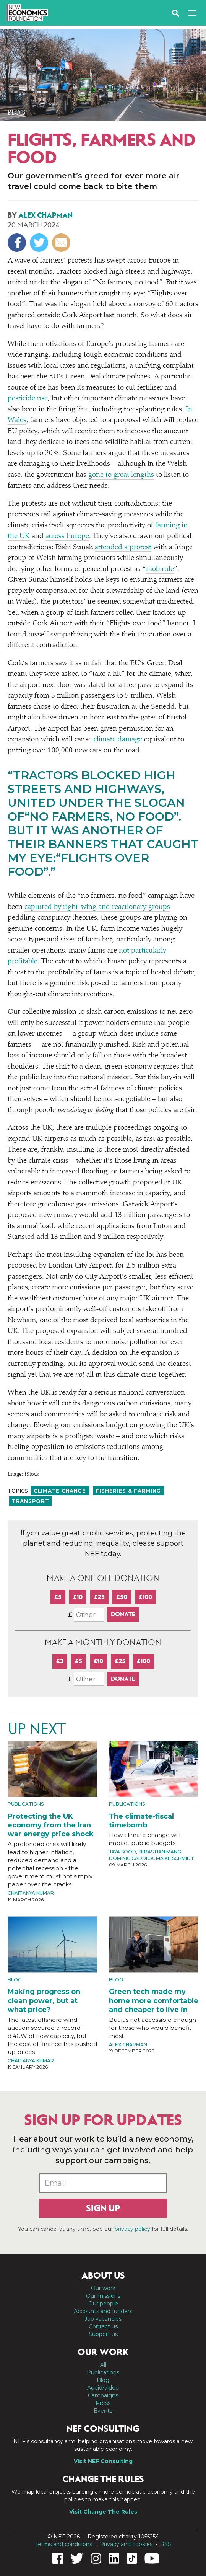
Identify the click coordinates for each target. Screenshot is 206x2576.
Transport (30, 1501)
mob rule (160, 569)
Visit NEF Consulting (103, 2461)
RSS (165, 2544)
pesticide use (28, 398)
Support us (103, 2334)
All (103, 2364)
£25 (99, 1597)
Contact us (103, 2326)
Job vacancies (103, 2318)
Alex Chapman (45, 215)
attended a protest (123, 547)
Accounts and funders (103, 2311)
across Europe (67, 536)
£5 (58, 1597)
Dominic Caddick (131, 1858)
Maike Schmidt (175, 1858)
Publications (26, 1804)
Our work (103, 2288)
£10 (78, 1597)
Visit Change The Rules (103, 2511)
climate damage (118, 739)
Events (103, 2410)
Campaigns (103, 2395)
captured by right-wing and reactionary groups (97, 907)
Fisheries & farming (128, 1491)
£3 (59, 1661)
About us (103, 2276)
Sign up (103, 2208)
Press (103, 2403)
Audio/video (103, 2387)
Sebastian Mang (159, 1852)
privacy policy (132, 2228)
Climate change (60, 1491)
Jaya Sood (122, 1852)
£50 (121, 1597)
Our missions (103, 2295)
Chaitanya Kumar (31, 1893)
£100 (145, 1597)
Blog (17, 112)
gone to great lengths (121, 475)
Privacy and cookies (126, 2544)
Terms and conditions (63, 2544)
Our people (103, 2303)
